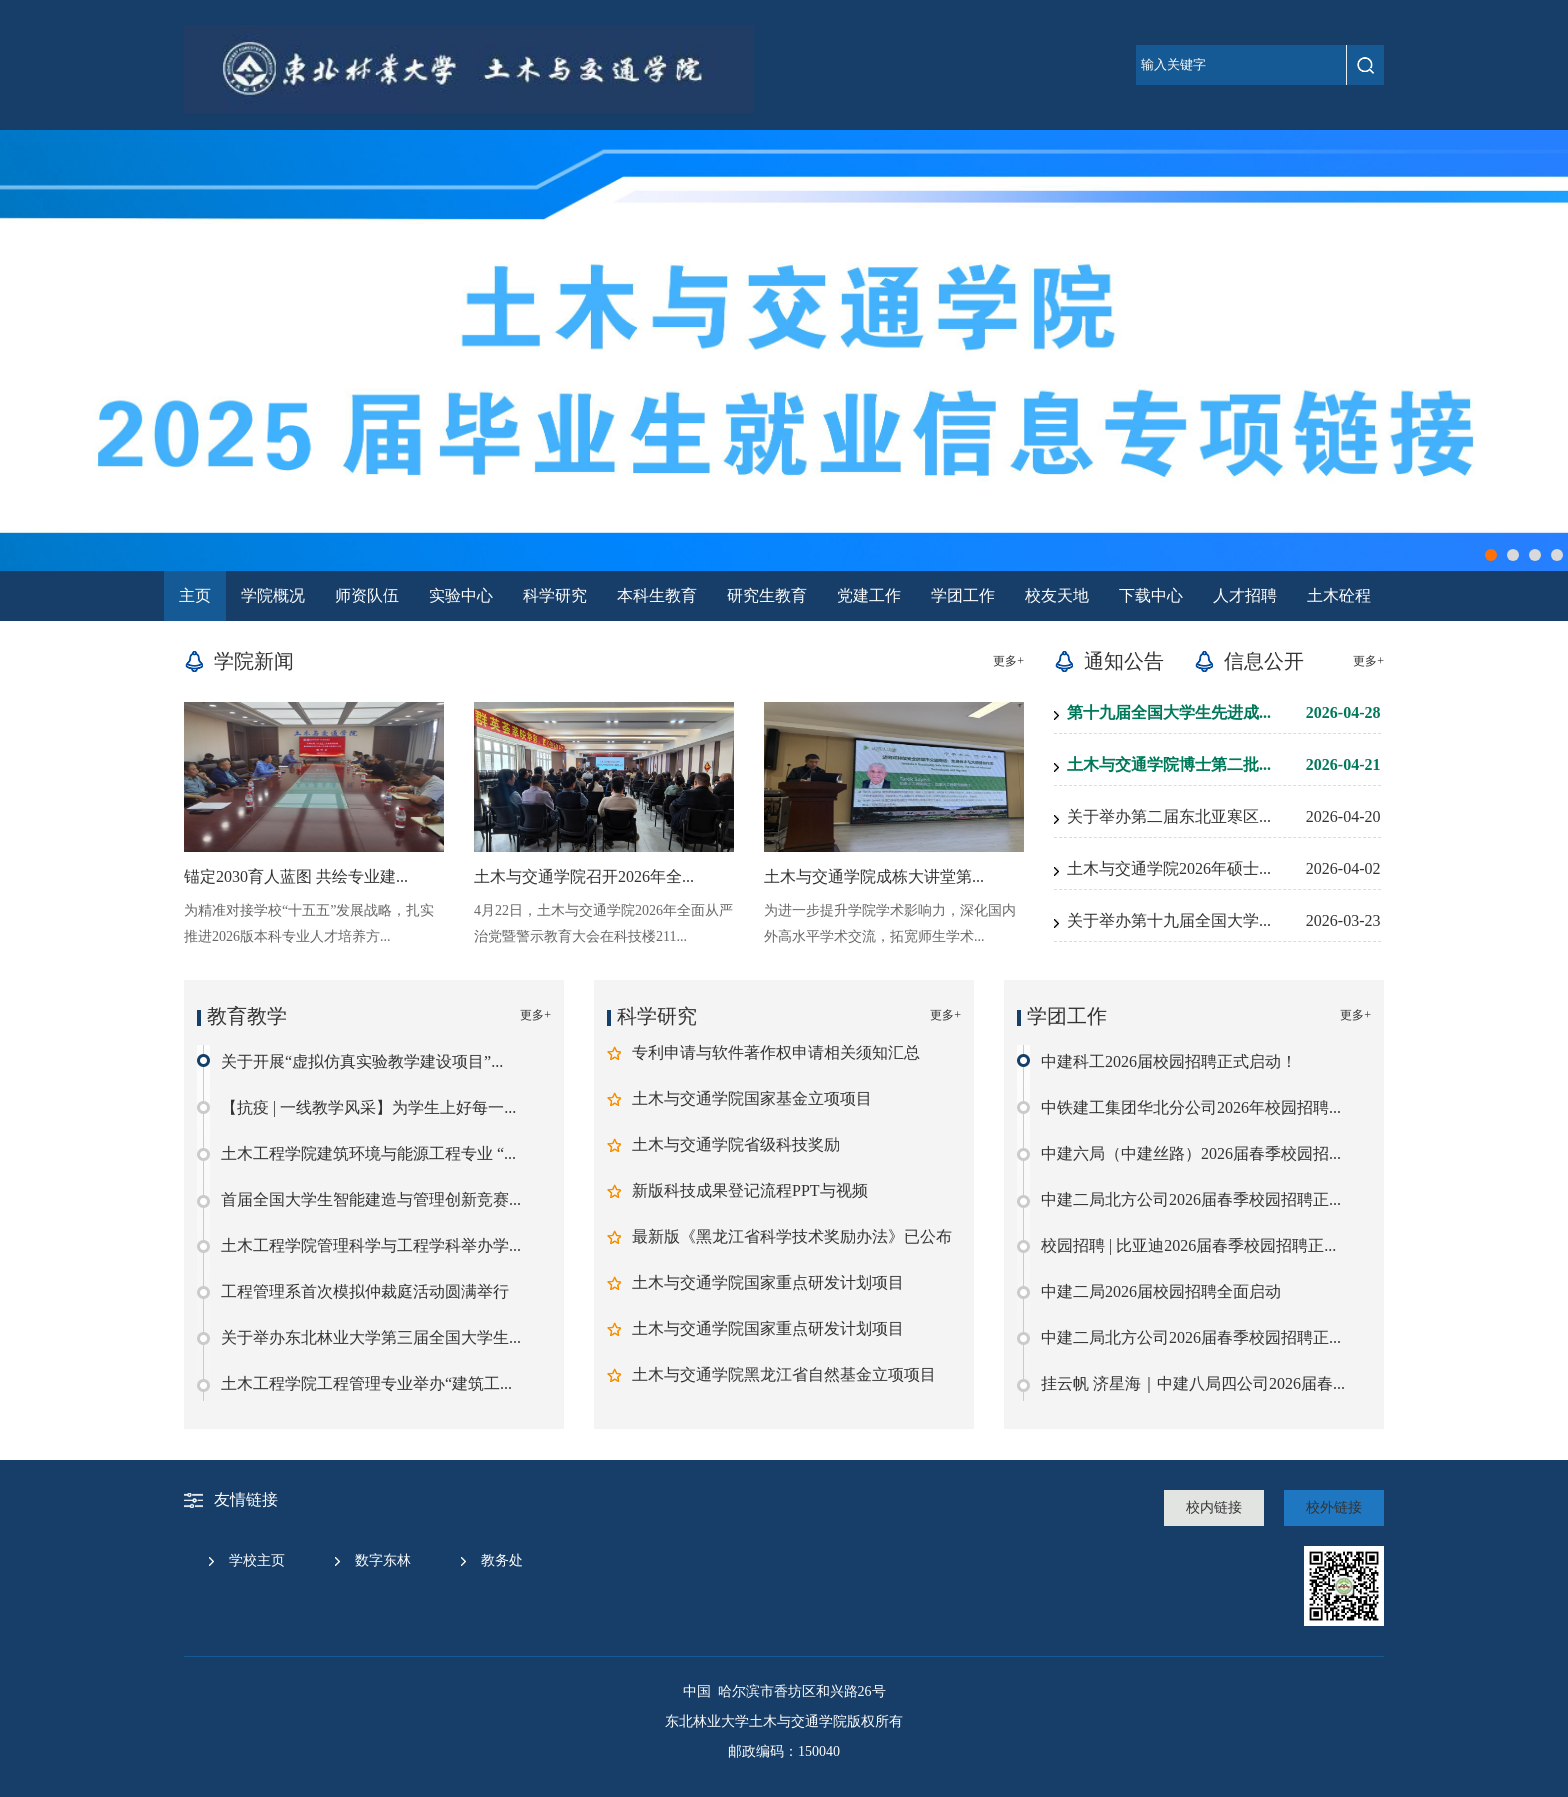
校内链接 (1214, 1507)
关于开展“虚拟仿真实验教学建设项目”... (362, 1061)
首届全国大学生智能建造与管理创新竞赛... (371, 1199)
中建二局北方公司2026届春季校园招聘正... (1191, 1199)
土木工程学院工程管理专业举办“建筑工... (366, 1383)
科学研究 (555, 595)
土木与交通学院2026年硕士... (1169, 868)
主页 (195, 595)
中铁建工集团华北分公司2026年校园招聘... (1191, 1107)
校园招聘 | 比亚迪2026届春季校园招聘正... (1188, 1245)
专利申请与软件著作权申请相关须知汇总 (776, 1052)
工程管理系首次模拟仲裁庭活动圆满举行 (365, 1291)
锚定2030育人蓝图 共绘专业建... (296, 876)
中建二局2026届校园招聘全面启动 (1161, 1291)
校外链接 (1334, 1507)
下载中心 (1151, 595)
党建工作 (869, 595)
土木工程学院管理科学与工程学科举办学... (371, 1245)
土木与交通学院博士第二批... (1169, 764)
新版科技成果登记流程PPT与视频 (750, 1190)
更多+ (1008, 661)
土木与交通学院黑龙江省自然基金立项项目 (784, 1374)
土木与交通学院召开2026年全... (584, 876)
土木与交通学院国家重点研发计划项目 (768, 1282)
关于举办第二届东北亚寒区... (1169, 816)
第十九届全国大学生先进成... (1169, 712)
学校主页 (257, 1560)
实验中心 (461, 595)
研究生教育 (767, 595)
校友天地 (1057, 595)
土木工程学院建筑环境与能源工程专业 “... (368, 1153)
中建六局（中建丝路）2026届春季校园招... (1191, 1153)
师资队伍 (367, 595)
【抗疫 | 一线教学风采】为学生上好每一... (368, 1107)
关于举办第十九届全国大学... (1169, 920)
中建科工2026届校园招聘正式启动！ (1169, 1061)
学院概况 (273, 595)
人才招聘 (1245, 595)
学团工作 (963, 595)
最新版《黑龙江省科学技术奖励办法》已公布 (792, 1236)
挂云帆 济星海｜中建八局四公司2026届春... (1193, 1383)
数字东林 (383, 1560)
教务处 (502, 1560)
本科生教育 (657, 595)
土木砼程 (1339, 595)
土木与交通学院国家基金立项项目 (752, 1098)
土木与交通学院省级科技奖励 (736, 1144)
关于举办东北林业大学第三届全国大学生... (371, 1337)
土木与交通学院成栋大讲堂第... (874, 876)
